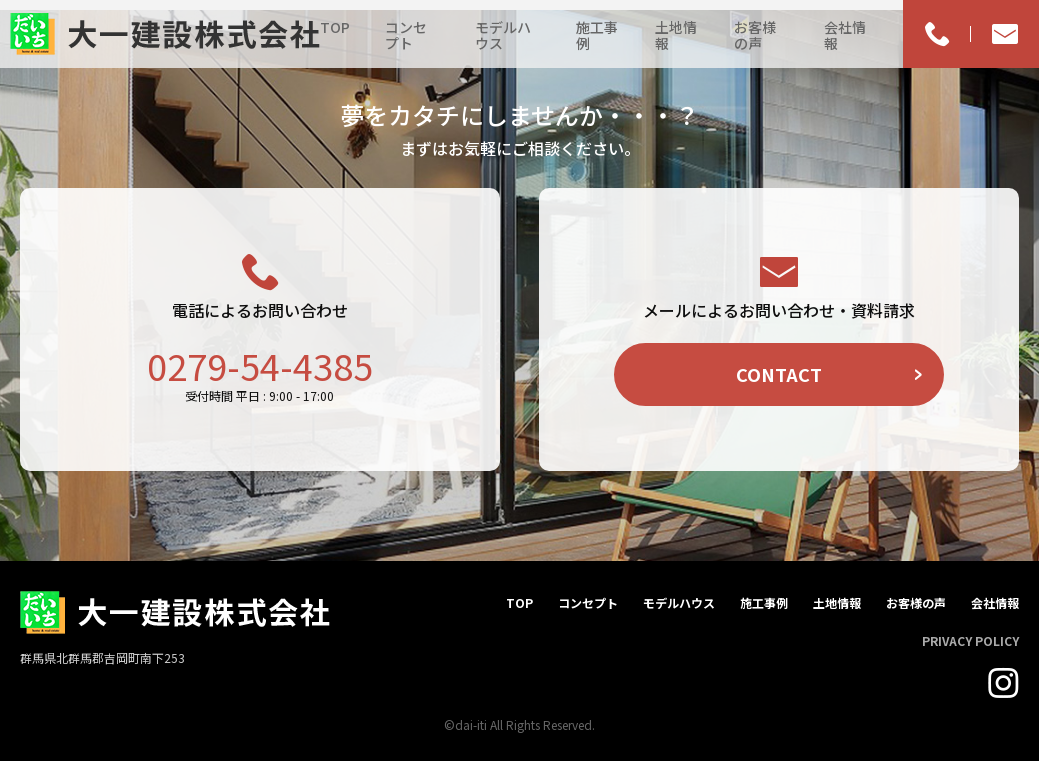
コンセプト (406, 35)
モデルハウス (503, 35)
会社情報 (845, 35)
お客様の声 (755, 35)
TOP (335, 27)
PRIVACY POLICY (970, 640)
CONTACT (779, 374)
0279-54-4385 (260, 365)
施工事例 (597, 35)
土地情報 (676, 35)
